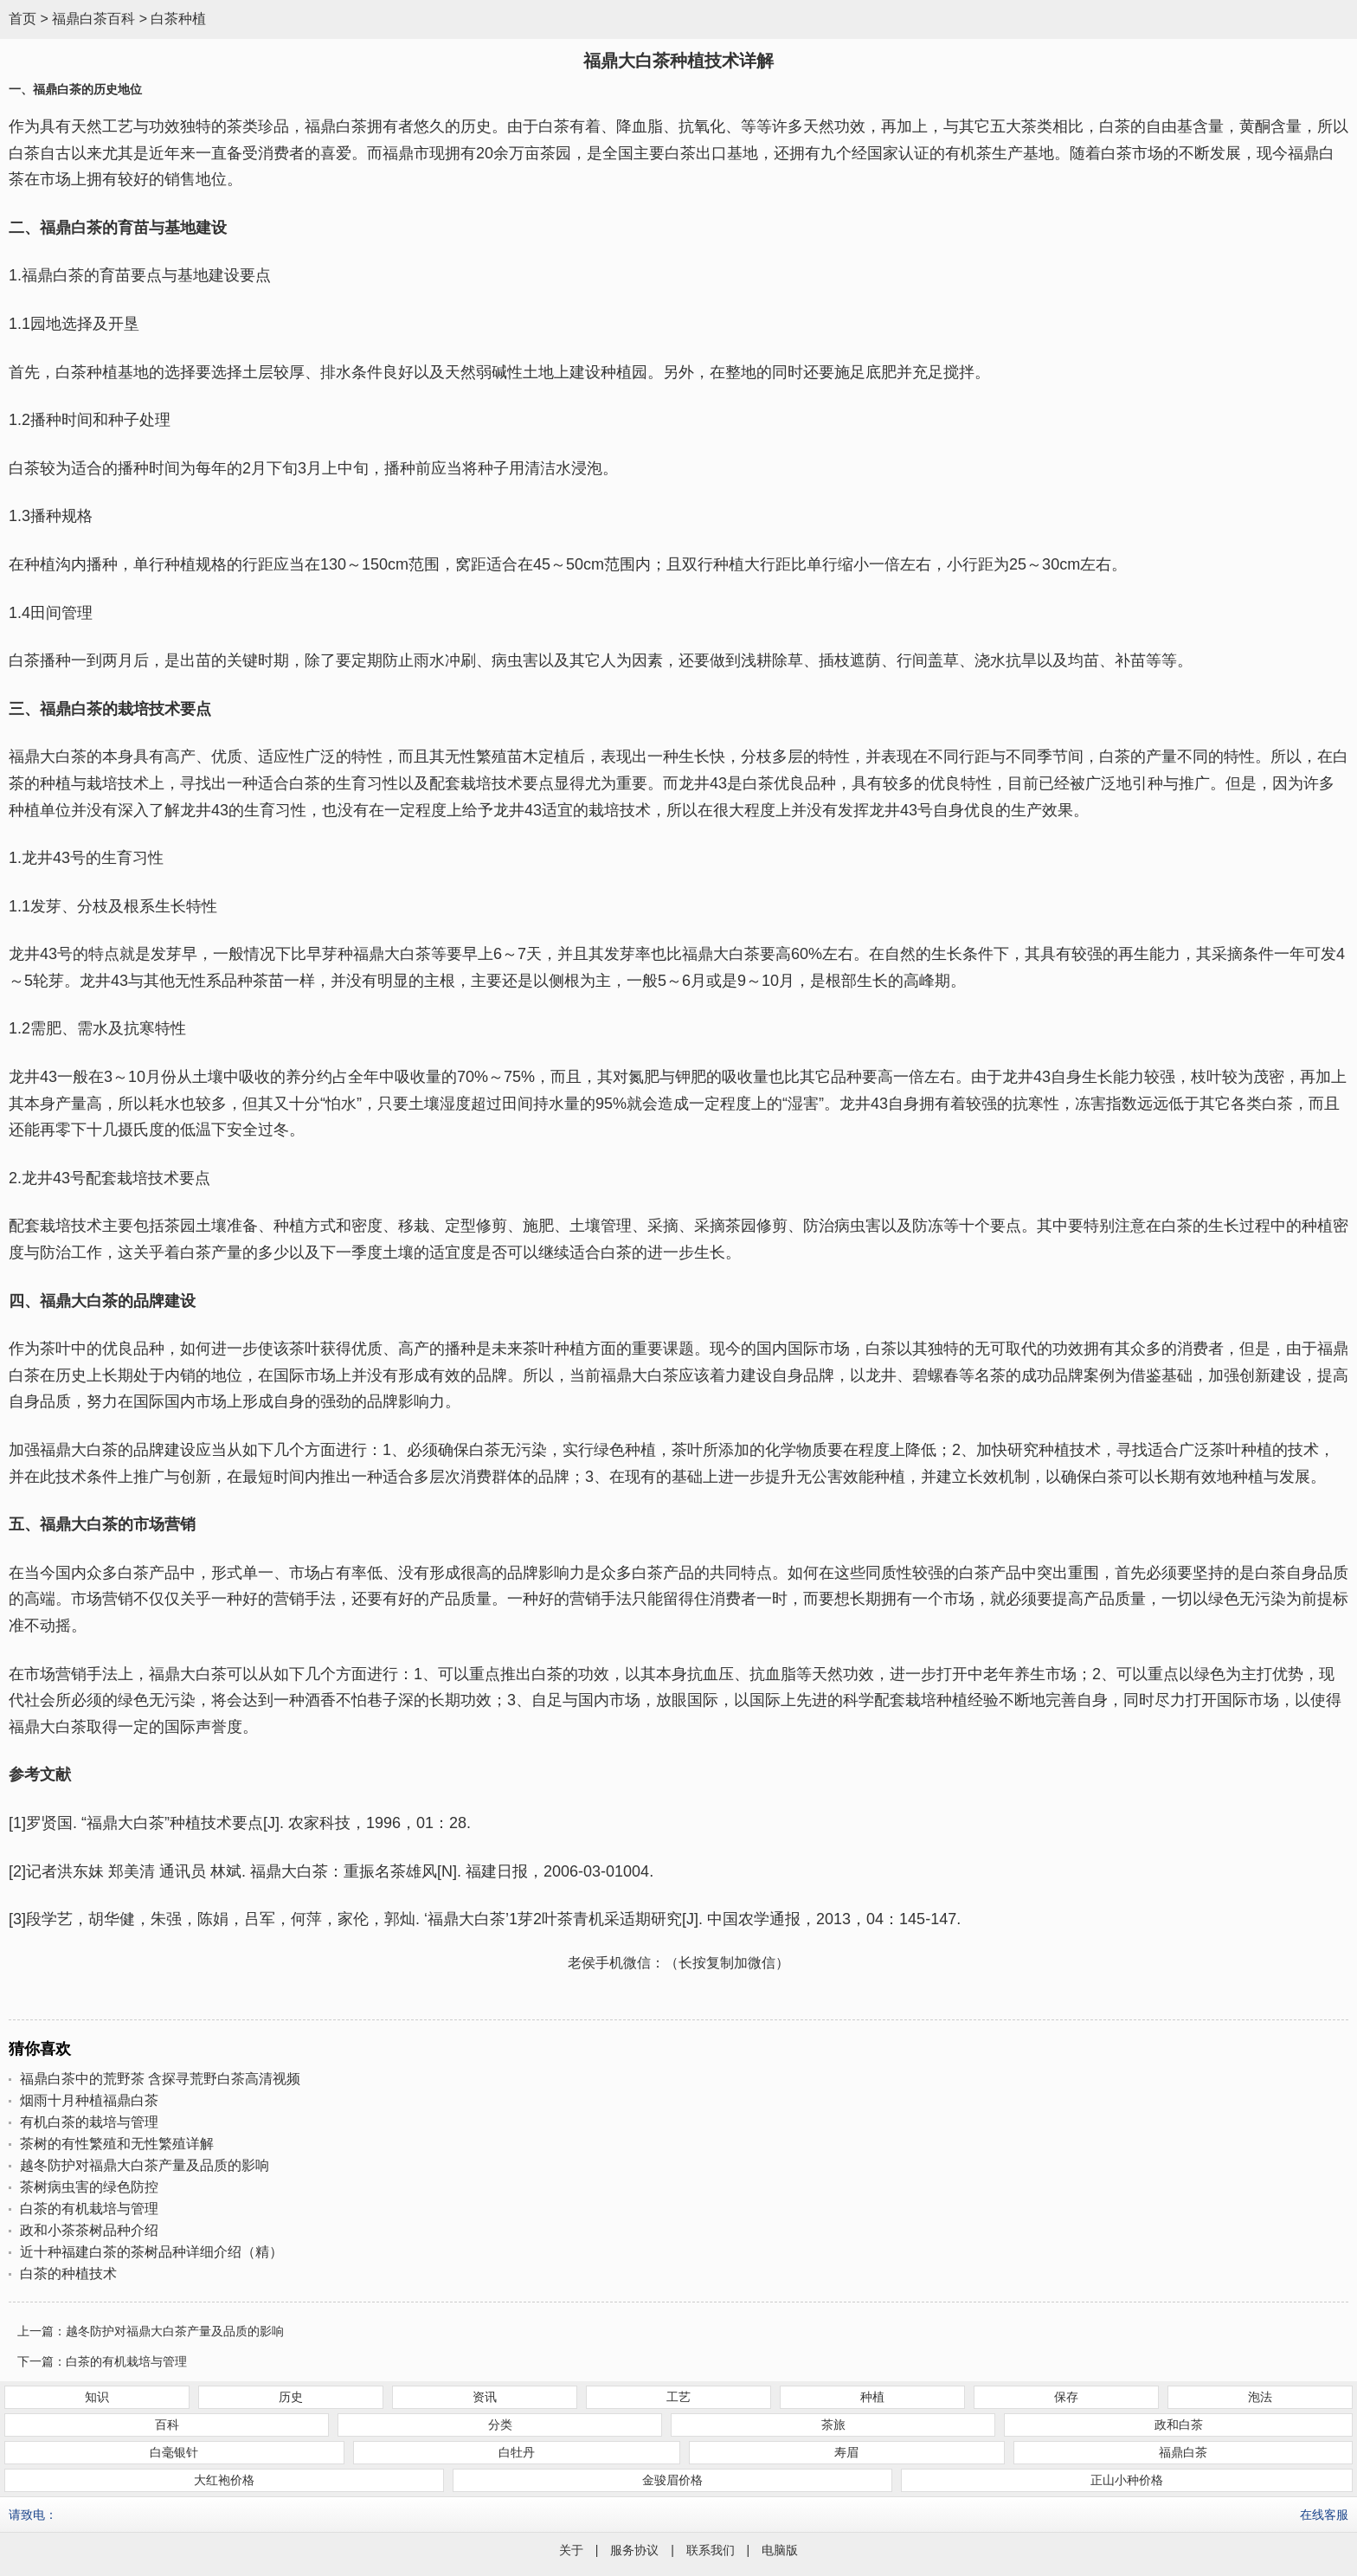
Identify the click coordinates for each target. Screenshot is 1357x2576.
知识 (97, 2397)
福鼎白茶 (1183, 2452)
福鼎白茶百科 (93, 18)
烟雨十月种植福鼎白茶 (89, 2100)
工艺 (678, 2397)
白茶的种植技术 (68, 2273)
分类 (500, 2424)
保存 (1066, 2397)
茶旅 (833, 2424)
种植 (872, 2397)
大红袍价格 (224, 2480)
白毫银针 (174, 2452)
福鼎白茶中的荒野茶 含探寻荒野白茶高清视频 (160, 2078)
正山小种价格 (1126, 2480)
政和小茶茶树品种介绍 (89, 2230)
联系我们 (710, 2550)
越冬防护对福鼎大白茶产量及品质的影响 (144, 2165)
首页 (22, 18)
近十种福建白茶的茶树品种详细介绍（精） (151, 2251)
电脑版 (780, 2550)
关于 (571, 2550)
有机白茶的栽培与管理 (89, 2122)
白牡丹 (516, 2452)
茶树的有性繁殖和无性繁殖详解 (117, 2143)
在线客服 (1324, 2514)
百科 (167, 2424)
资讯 (485, 2397)
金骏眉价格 (672, 2480)
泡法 (1260, 2397)
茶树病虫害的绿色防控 (89, 2187)
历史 (291, 2397)
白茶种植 (178, 18)
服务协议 (634, 2550)
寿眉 (846, 2452)
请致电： (33, 2514)
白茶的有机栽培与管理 (89, 2208)
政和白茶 (1178, 2424)
